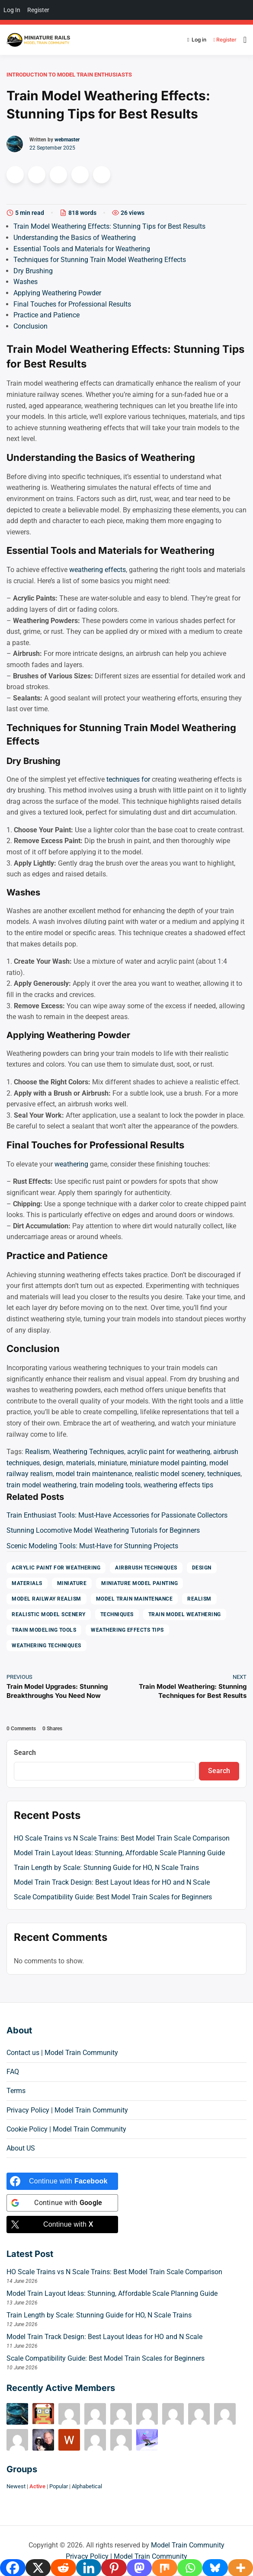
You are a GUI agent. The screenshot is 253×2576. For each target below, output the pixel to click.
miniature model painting (168, 1463)
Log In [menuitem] (11, 9)
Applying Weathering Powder (57, 293)
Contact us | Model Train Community (62, 2053)
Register (222, 39)
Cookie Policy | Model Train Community (66, 2129)
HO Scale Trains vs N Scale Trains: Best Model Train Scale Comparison (122, 1838)
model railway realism (46, 1599)
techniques (223, 1474)
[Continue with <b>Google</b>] (62, 2203)
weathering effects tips (178, 1485)
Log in (196, 39)
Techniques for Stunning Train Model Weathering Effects (99, 260)
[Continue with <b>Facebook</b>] (62, 2181)
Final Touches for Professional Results (72, 304)
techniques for (128, 779)
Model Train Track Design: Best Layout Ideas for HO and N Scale (112, 1882)
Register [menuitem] (38, 9)
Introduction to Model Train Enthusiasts (69, 74)
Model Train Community (187, 2545)
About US (20, 2148)
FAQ (12, 2072)
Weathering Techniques (88, 1452)
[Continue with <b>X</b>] (62, 2224)
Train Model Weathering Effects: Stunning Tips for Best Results (109, 226)
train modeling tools (110, 1485)
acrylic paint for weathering (168, 1452)
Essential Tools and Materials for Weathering (81, 249)
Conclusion (30, 326)
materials (80, 1463)
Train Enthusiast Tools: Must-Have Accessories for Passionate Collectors (116, 1515)
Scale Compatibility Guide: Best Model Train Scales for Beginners (113, 1897)
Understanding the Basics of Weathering (74, 237)
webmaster (67, 140)
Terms (16, 2091)
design (53, 1463)
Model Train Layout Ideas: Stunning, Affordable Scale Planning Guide (119, 1853)
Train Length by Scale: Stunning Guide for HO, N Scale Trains (106, 1867)
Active (37, 2486)
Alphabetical (87, 2486)
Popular (58, 2486)
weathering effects (97, 570)
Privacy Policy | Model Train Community (67, 2110)
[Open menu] (243, 39)
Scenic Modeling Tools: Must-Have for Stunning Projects (92, 1546)
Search (25, 1752)
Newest (16, 2486)
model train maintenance (94, 1474)
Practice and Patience (46, 315)
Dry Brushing (33, 271)
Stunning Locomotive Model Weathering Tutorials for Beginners (103, 1530)
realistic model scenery (169, 1474)
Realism (37, 1452)
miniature (112, 1463)
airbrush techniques (146, 1568)
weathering (71, 1164)
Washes (25, 282)
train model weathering (41, 1485)
